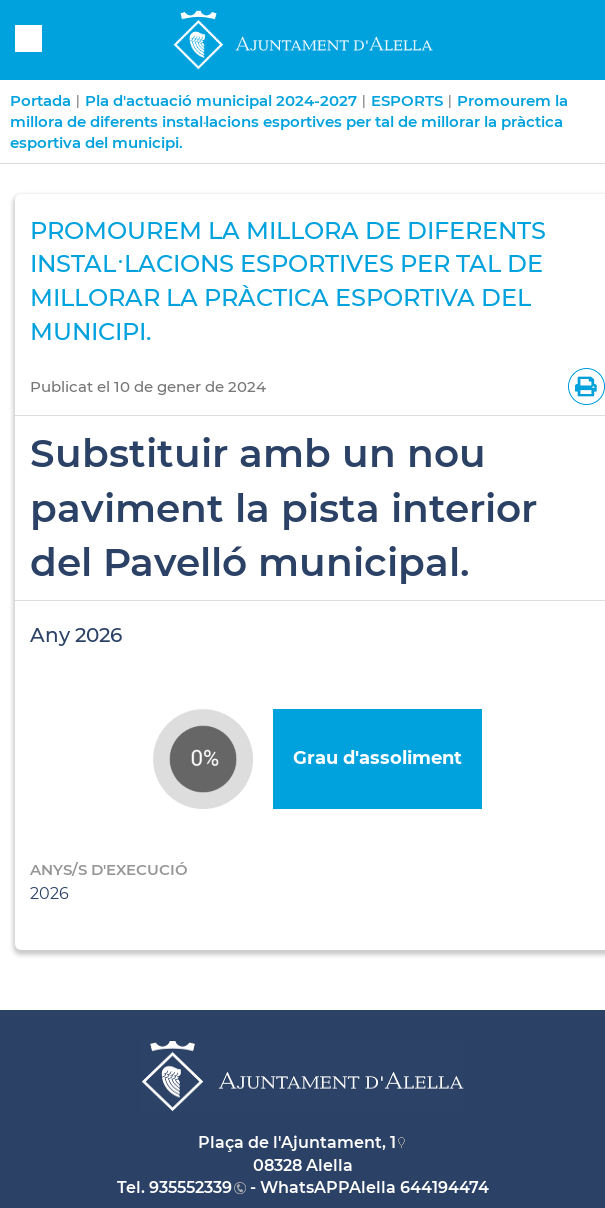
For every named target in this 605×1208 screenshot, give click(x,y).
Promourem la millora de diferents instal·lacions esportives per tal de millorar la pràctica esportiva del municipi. (289, 121)
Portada (40, 100)
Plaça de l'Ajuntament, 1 (297, 1142)
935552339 (190, 1187)
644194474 (444, 1187)
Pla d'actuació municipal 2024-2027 (221, 100)
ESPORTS (407, 100)
